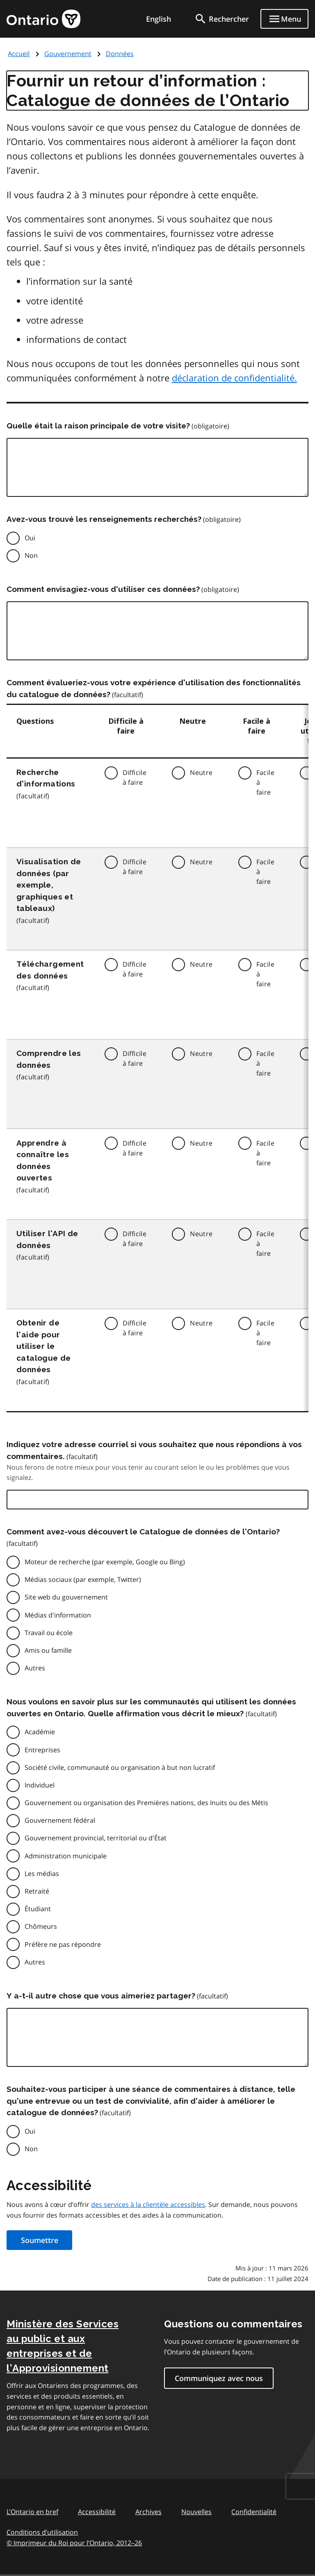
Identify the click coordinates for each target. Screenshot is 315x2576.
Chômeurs (41, 1926)
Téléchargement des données (50, 969)
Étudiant (38, 1908)
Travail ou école (49, 1632)
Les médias (42, 1873)
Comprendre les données (48, 1059)
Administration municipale (66, 1855)
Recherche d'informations (45, 778)
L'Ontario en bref (32, 2511)
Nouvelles (196, 2511)
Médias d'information (58, 1615)
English (158, 19)
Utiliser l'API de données (47, 1239)
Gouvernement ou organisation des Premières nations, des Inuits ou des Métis (146, 1802)
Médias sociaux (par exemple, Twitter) (83, 1579)
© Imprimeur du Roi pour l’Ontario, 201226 (74, 2542)
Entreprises (42, 1749)
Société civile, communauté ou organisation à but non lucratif (120, 1767)
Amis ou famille (48, 1650)
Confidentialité (253, 2511)
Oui (30, 537)
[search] (221, 19)
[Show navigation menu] (284, 19)
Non (31, 555)
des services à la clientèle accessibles (148, 2204)
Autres (35, 1667)
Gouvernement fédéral (60, 1820)
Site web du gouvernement (66, 1597)
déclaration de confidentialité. (234, 378)
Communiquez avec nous (219, 2378)
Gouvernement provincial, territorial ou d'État (96, 1837)
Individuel (40, 1785)
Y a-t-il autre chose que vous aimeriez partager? (101, 1995)
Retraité (37, 1891)
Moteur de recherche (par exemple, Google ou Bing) (105, 1561)
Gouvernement (67, 53)
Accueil (19, 53)
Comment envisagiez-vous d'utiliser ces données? (103, 589)
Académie (40, 1731)
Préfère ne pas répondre (63, 1944)
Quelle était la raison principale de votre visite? (98, 425)
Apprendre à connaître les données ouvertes (42, 1160)
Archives (148, 2511)
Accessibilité (97, 2511)
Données (120, 53)
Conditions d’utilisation (42, 2532)
